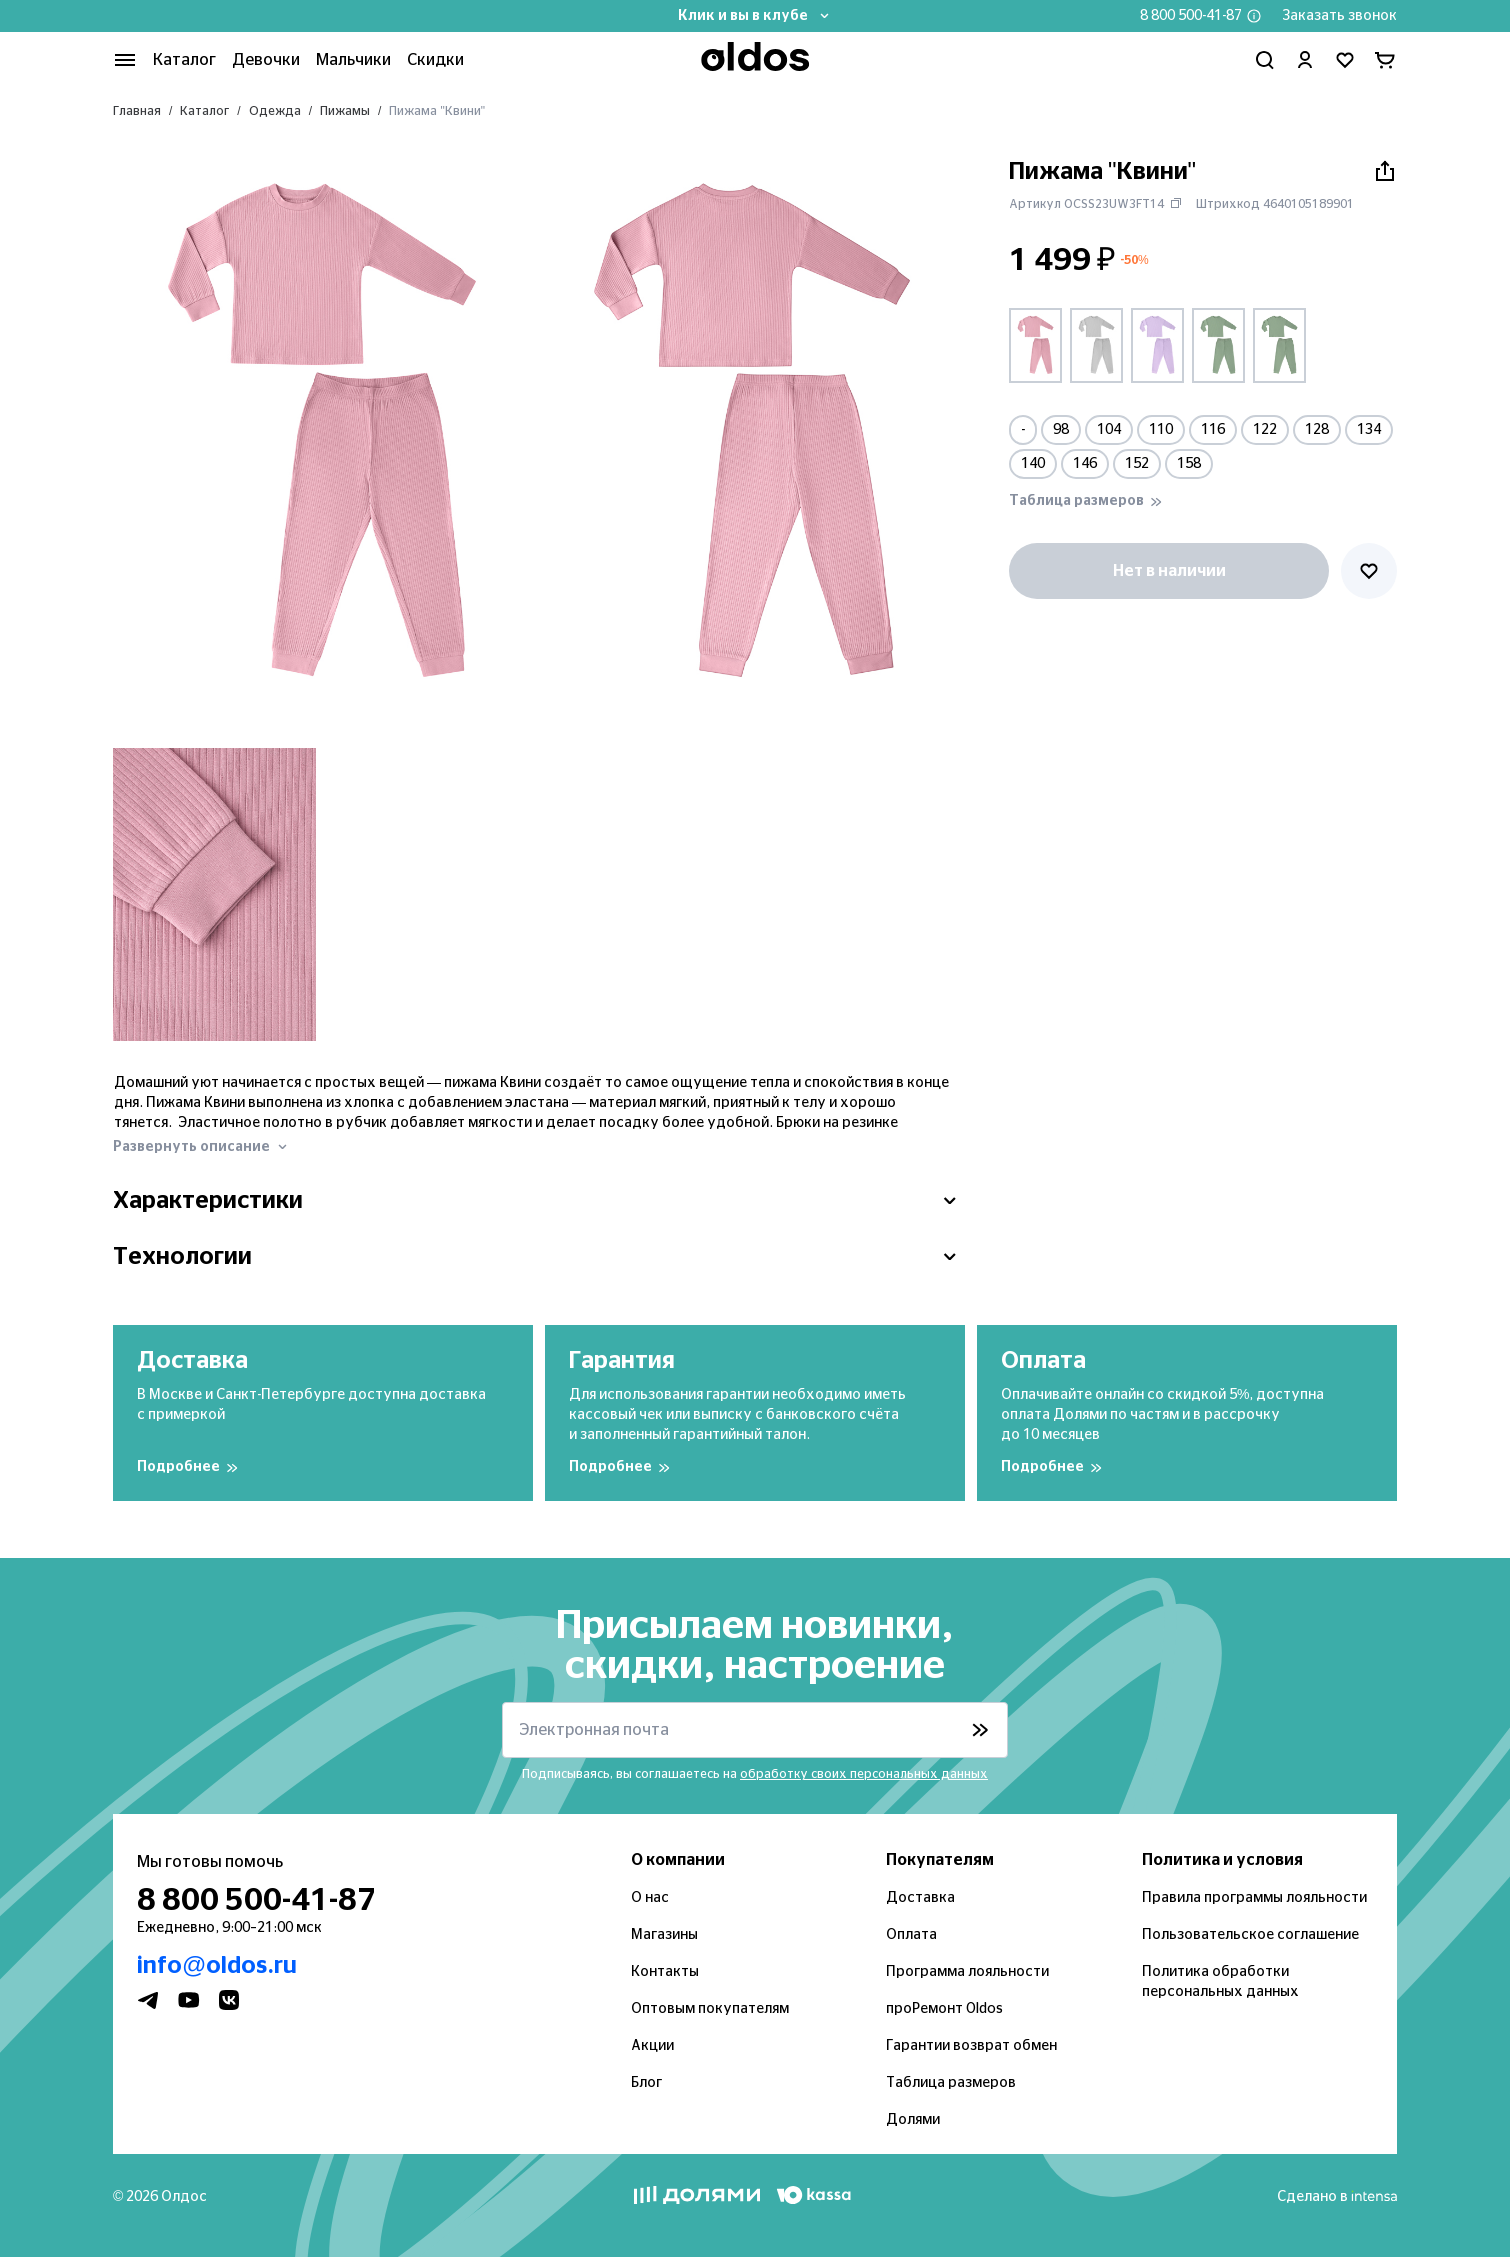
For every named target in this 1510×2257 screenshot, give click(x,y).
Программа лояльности (967, 1972)
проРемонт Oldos (944, 2009)
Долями (913, 2120)
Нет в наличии (1169, 571)
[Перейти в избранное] (1345, 60)
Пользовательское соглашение (1250, 1935)
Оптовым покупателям (710, 2009)
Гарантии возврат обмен (971, 2046)
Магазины (664, 1935)
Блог (646, 2083)
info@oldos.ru (217, 1966)
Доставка (920, 1898)
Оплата (911, 1935)
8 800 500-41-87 (1191, 16)
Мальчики (353, 60)
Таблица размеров (951, 2083)
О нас (650, 1898)
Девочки (266, 60)
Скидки (435, 60)
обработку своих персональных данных (864, 1774)
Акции (652, 2046)
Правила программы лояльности (1254, 1898)
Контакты (665, 1972)
